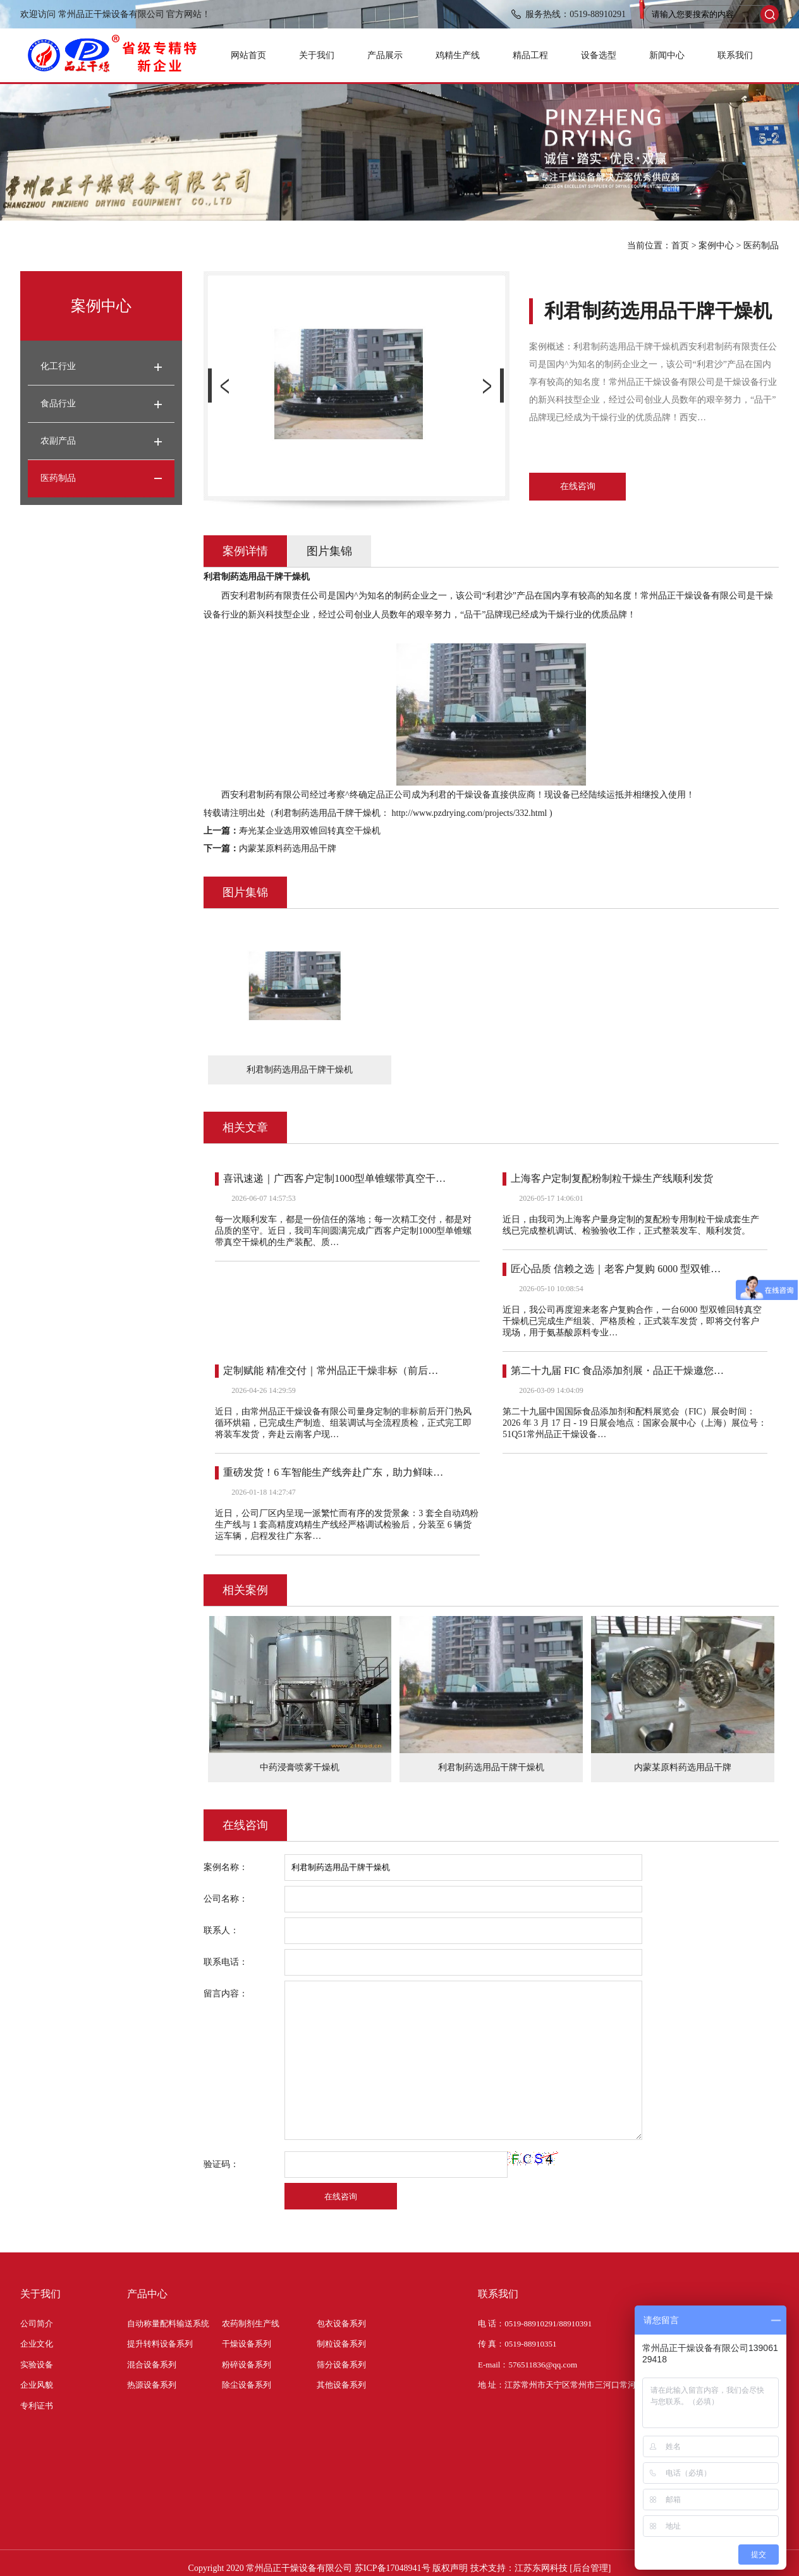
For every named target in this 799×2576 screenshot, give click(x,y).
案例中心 (716, 245)
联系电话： (226, 1962)
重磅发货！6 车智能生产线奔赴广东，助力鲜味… (333, 1472)
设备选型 (598, 55)
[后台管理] (590, 2568)
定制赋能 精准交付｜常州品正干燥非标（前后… (330, 1370)
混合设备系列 (151, 2364)
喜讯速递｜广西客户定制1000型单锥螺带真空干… (334, 1178)
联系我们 (735, 55)
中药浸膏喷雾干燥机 (299, 1767)
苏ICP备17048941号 (392, 2568)
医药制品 (761, 245)
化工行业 (58, 366)
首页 (680, 245)
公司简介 (36, 2323)
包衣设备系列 (341, 2323)
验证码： (221, 2164)
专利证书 (36, 2405)
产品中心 (147, 2293)
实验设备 (36, 2364)
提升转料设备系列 (160, 2343)
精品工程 (530, 55)
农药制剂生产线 (250, 2323)
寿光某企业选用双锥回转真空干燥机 (310, 830)
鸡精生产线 (458, 55)
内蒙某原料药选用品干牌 (287, 848)
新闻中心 (667, 55)
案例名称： (226, 1867)
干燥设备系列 (246, 2343)
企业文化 (36, 2343)
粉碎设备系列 (246, 2364)
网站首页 (248, 55)
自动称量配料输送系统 (168, 2323)
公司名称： (226, 1899)
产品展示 (385, 55)
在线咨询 (577, 486)
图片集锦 (329, 551)
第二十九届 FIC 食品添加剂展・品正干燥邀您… (617, 1370)
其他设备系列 (341, 2385)
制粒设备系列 (341, 2343)
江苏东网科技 (541, 2568)
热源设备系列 (151, 2385)
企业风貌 (36, 2385)
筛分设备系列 (341, 2364)
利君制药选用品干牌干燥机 (491, 1767)
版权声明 (450, 2568)
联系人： (221, 1930)
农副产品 (58, 441)
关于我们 (316, 55)
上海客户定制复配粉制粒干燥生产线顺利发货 (612, 1178)
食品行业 (58, 403)
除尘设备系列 (246, 2385)
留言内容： (226, 1993)
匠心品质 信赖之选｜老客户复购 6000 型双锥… (616, 1268)
